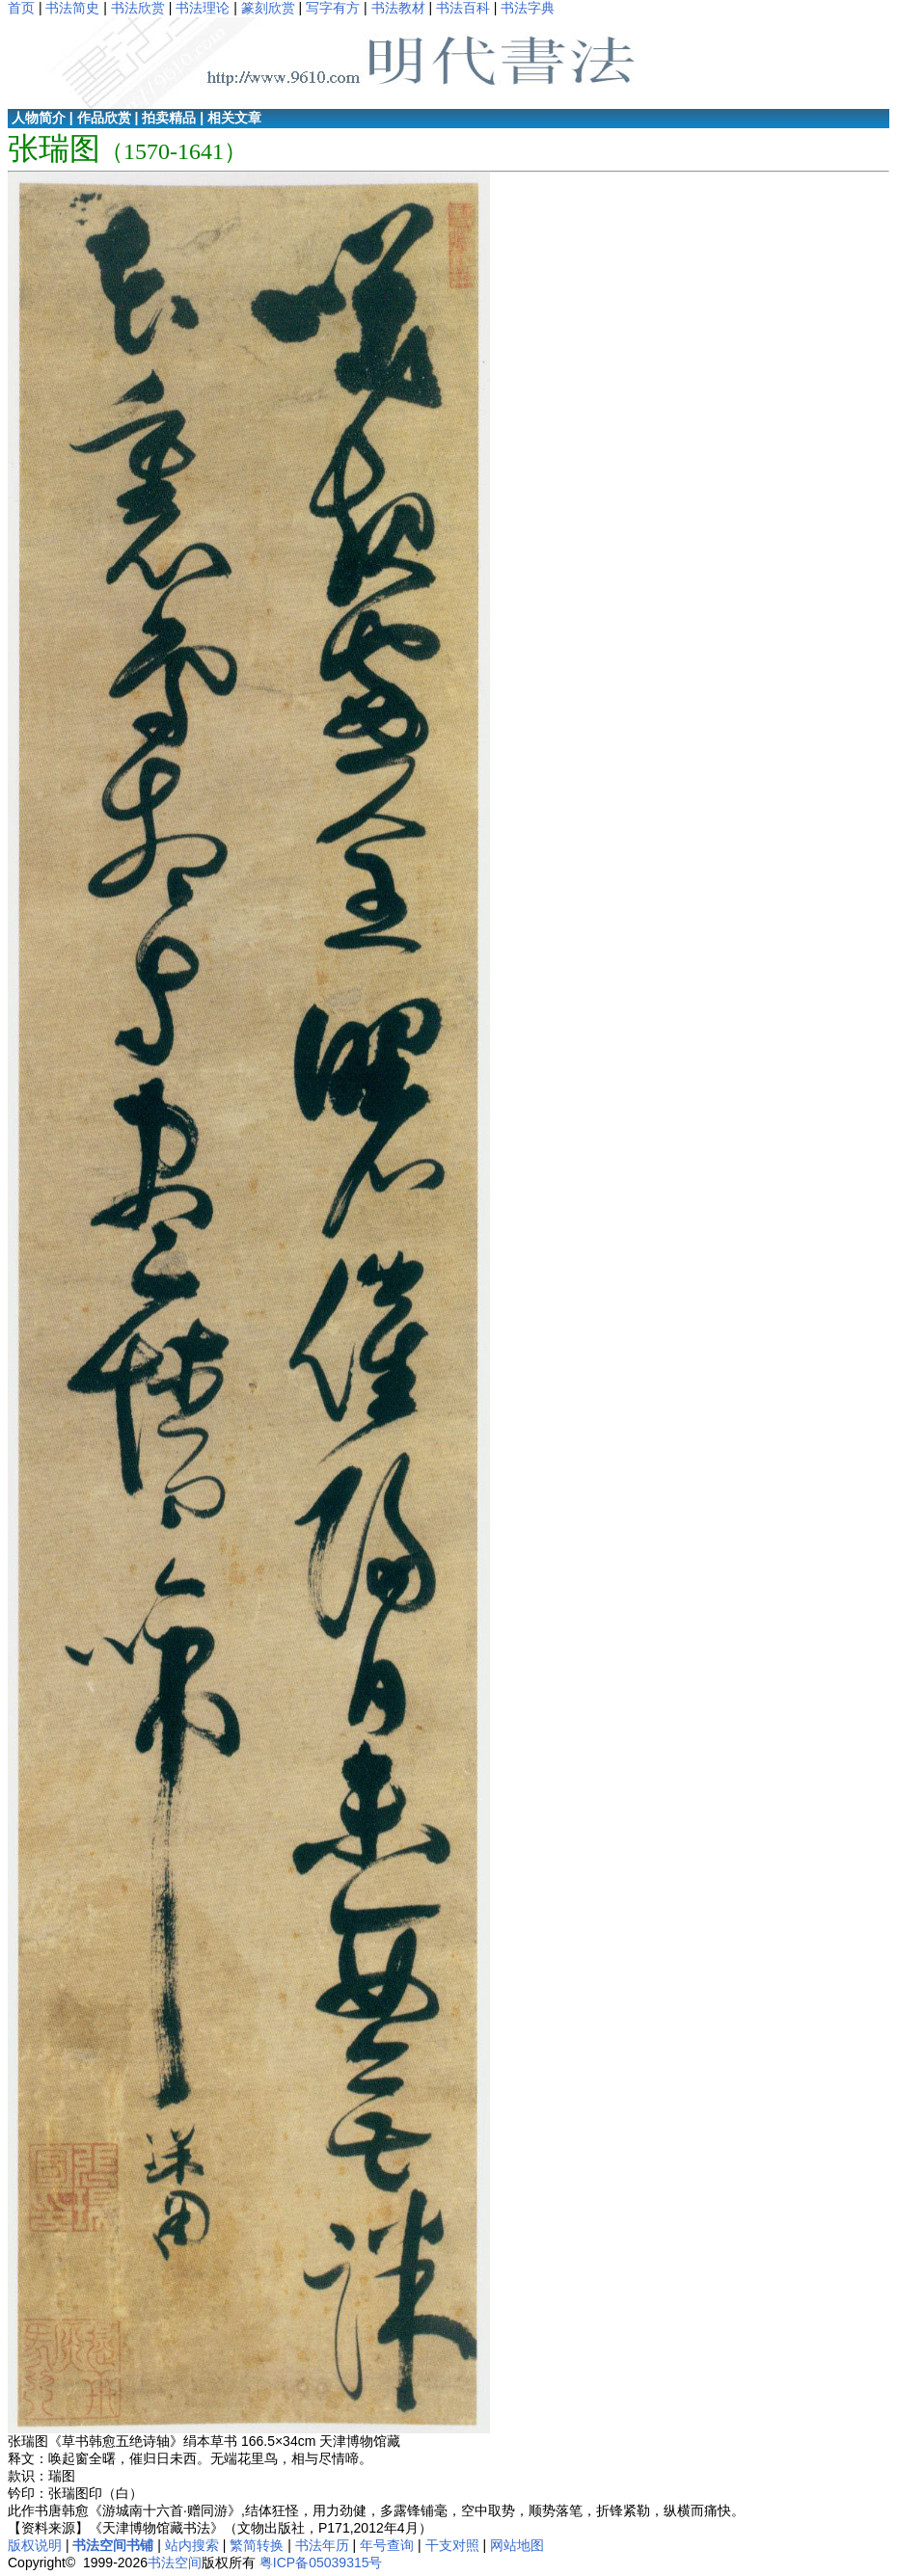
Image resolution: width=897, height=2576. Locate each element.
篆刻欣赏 (268, 7)
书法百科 (463, 7)
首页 (21, 7)
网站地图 (517, 2545)
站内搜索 (192, 2545)
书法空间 (175, 2562)
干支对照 (452, 2545)
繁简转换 (257, 2545)
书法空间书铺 (112, 2545)
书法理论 (203, 7)
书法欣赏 (138, 7)
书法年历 (322, 2545)
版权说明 (35, 2545)
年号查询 (387, 2545)
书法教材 (398, 7)
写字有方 (333, 7)
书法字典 (528, 7)
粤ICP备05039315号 (321, 2562)
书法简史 (72, 7)
